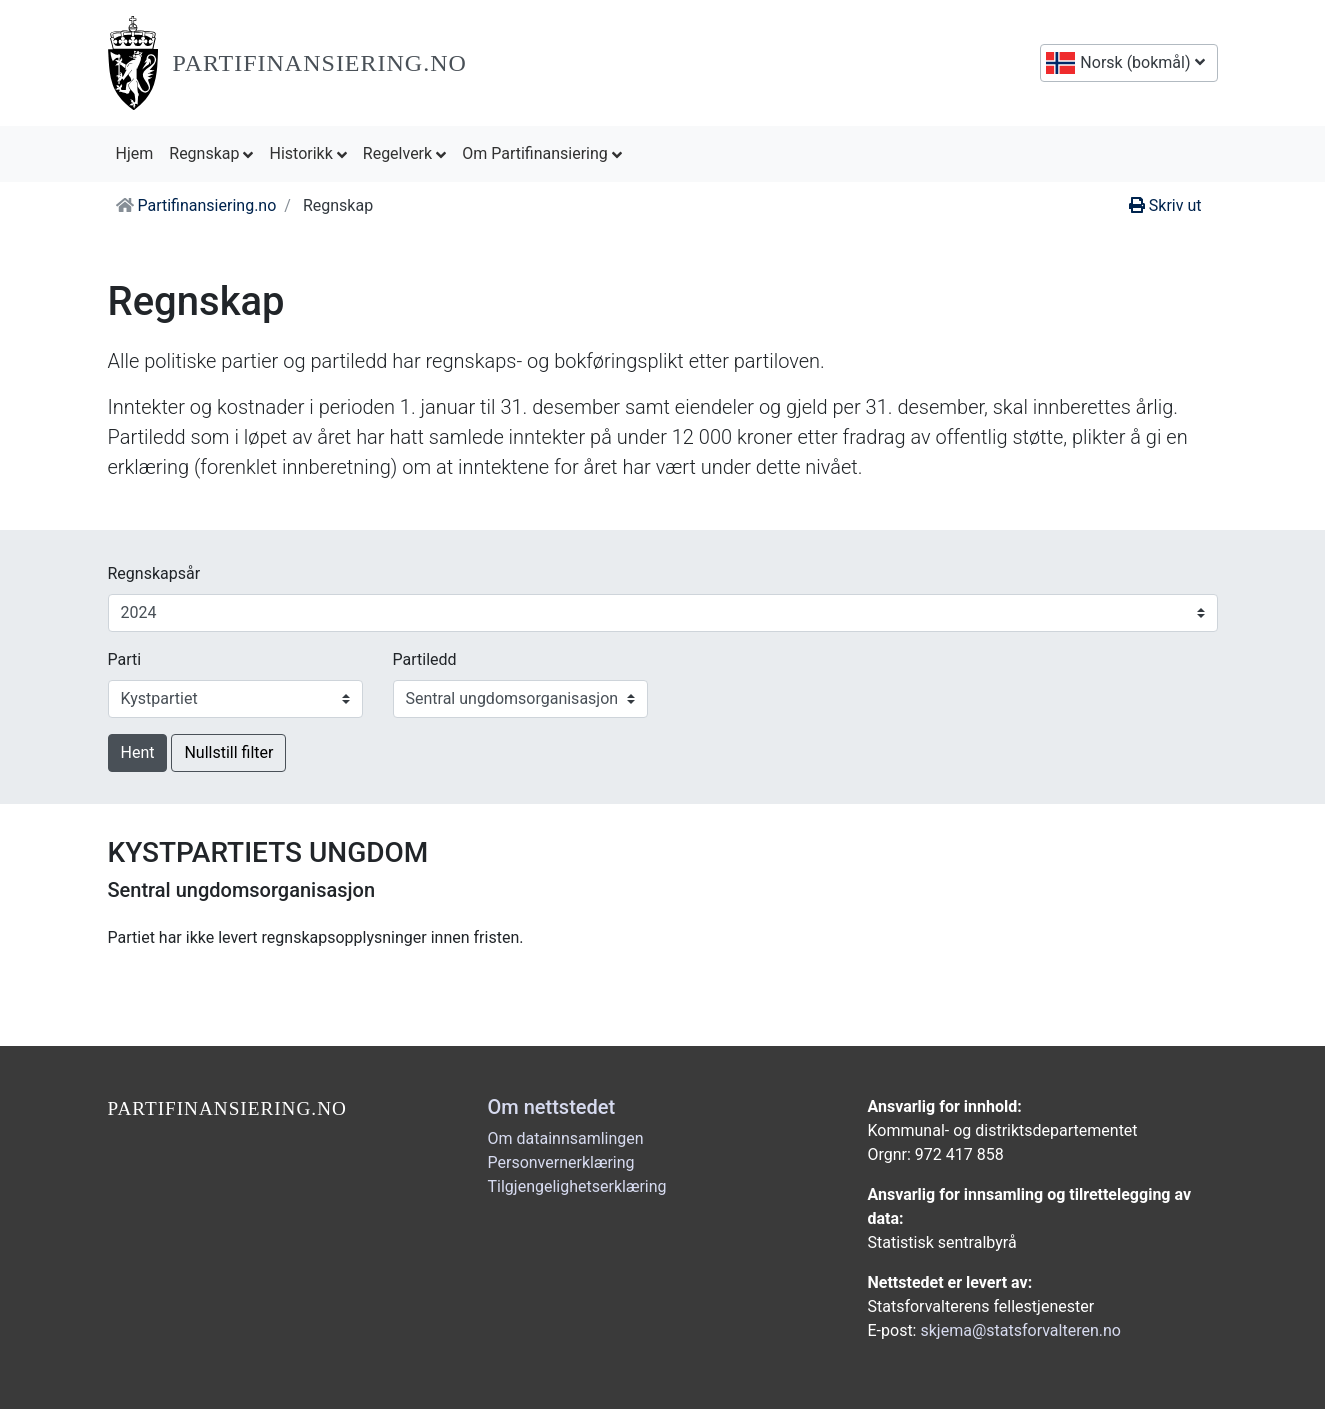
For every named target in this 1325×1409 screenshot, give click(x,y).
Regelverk (404, 153)
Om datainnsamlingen (566, 1138)
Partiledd (425, 659)
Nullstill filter (228, 752)
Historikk (307, 153)
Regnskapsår (154, 573)
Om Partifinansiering (542, 153)
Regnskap (211, 153)
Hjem (139, 152)
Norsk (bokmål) (1140, 62)
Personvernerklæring (561, 1162)
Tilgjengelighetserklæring (577, 1186)
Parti (125, 659)
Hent (138, 752)
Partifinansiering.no (320, 63)
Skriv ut (1165, 205)
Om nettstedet (552, 1107)
